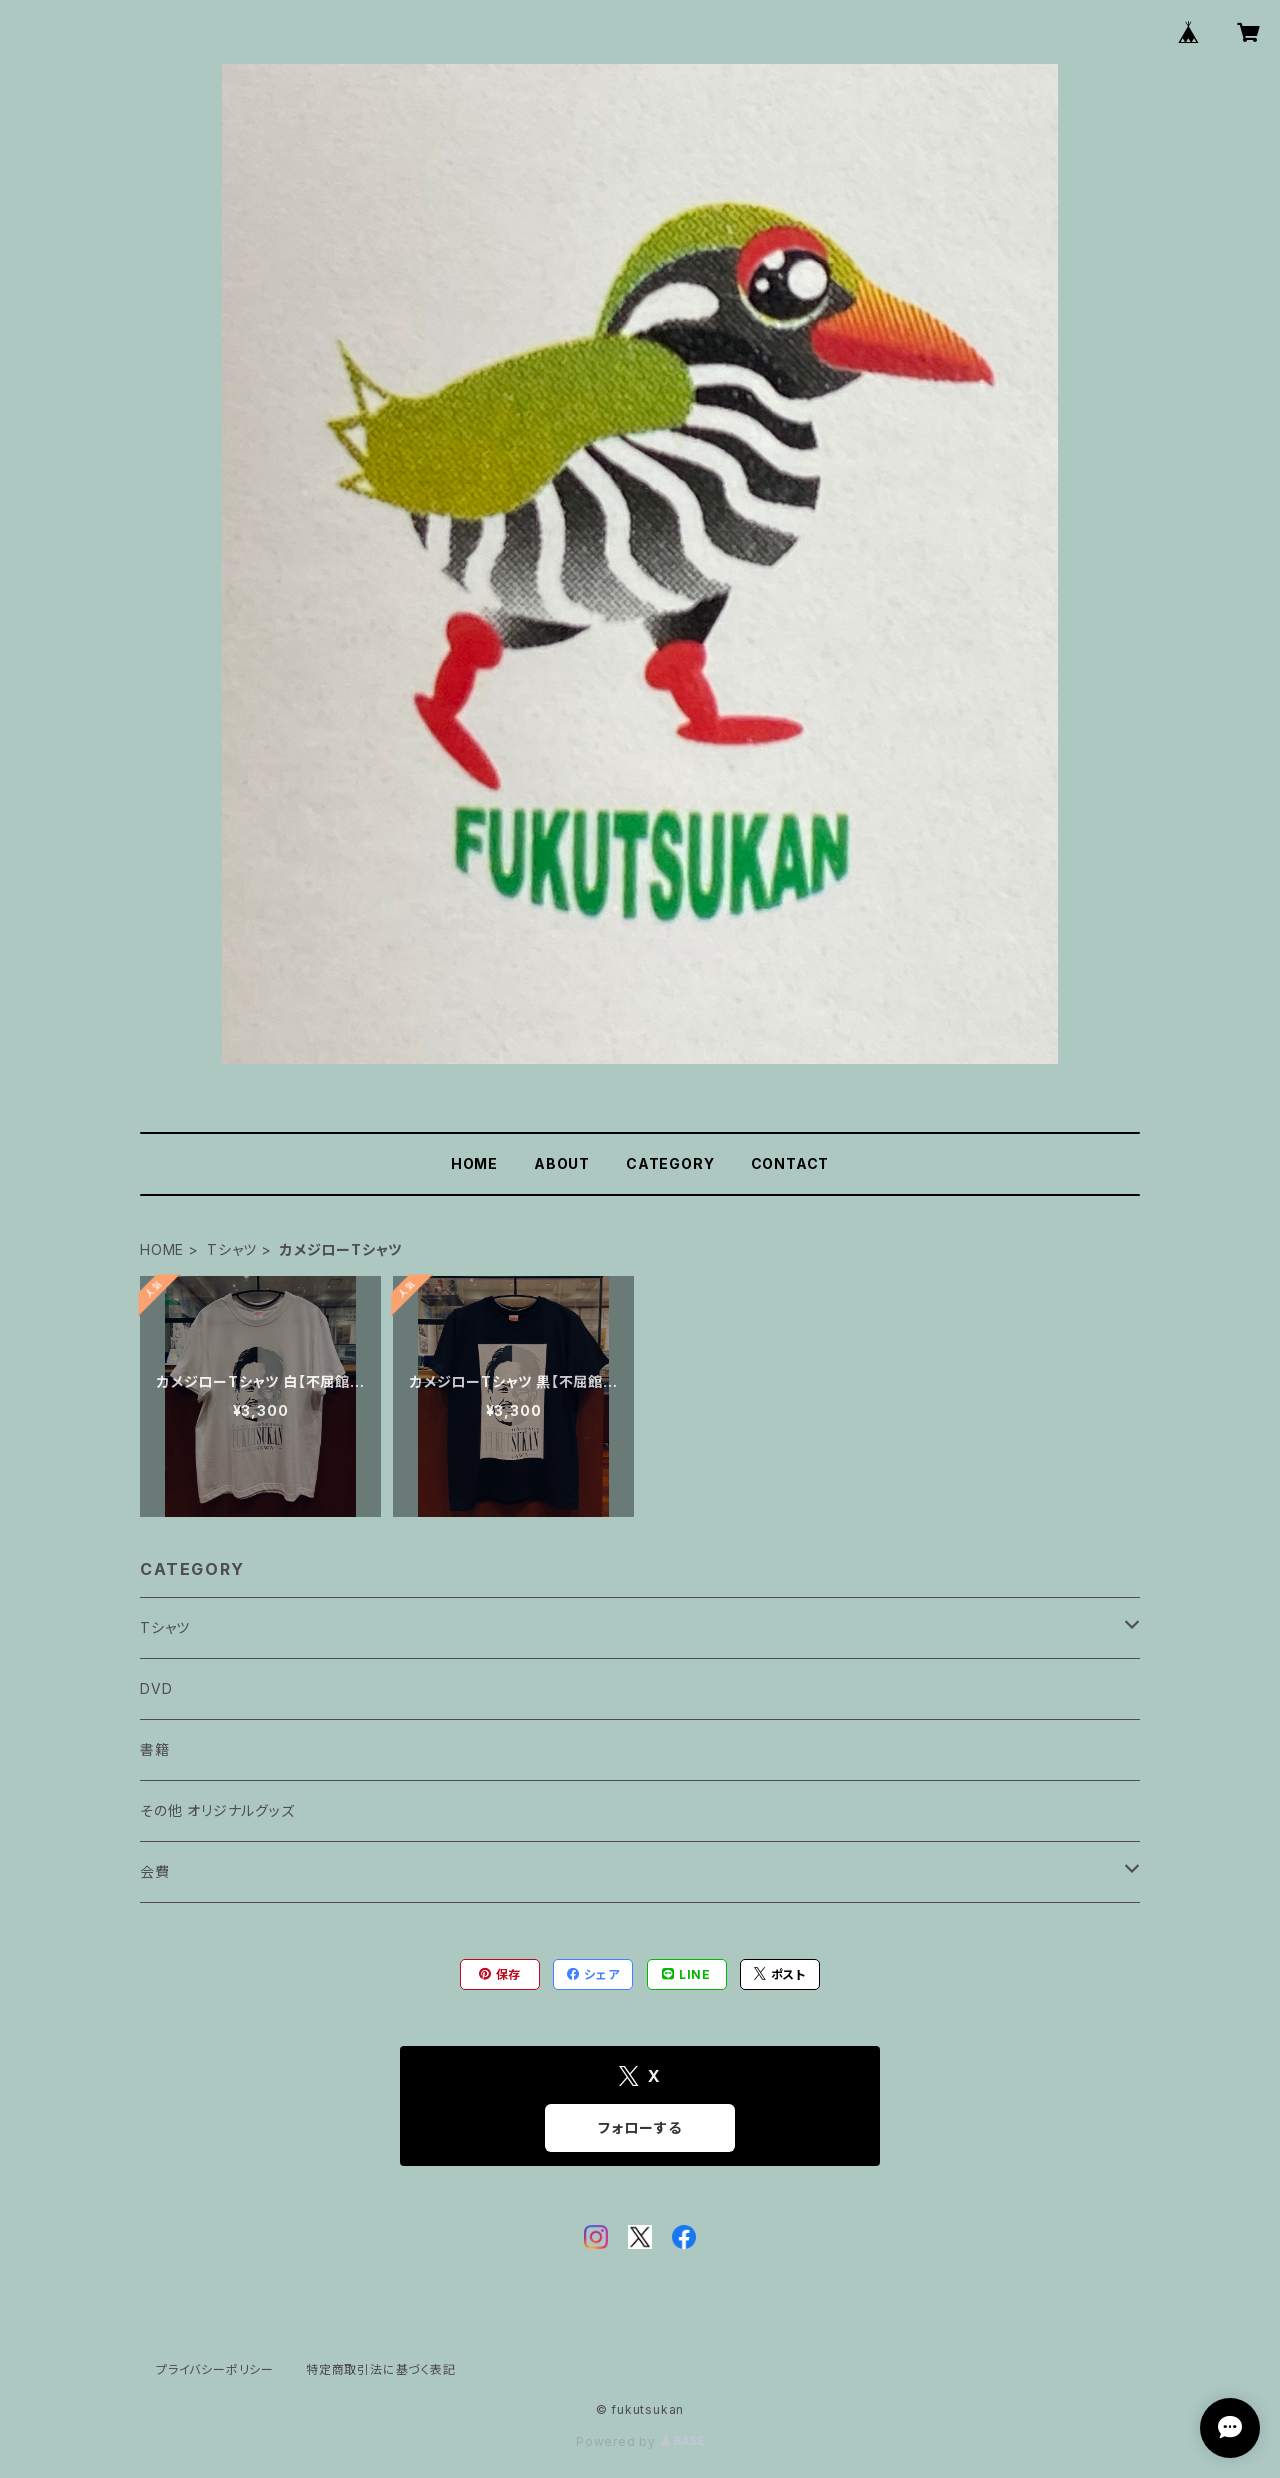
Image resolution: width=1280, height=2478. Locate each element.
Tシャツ (232, 1249)
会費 (155, 1871)
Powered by (640, 2441)
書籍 (155, 1749)
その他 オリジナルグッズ (217, 1810)
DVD (156, 1688)
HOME (474, 1163)
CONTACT (790, 1163)
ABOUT (562, 1163)
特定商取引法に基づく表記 (381, 2369)
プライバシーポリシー (215, 2369)
